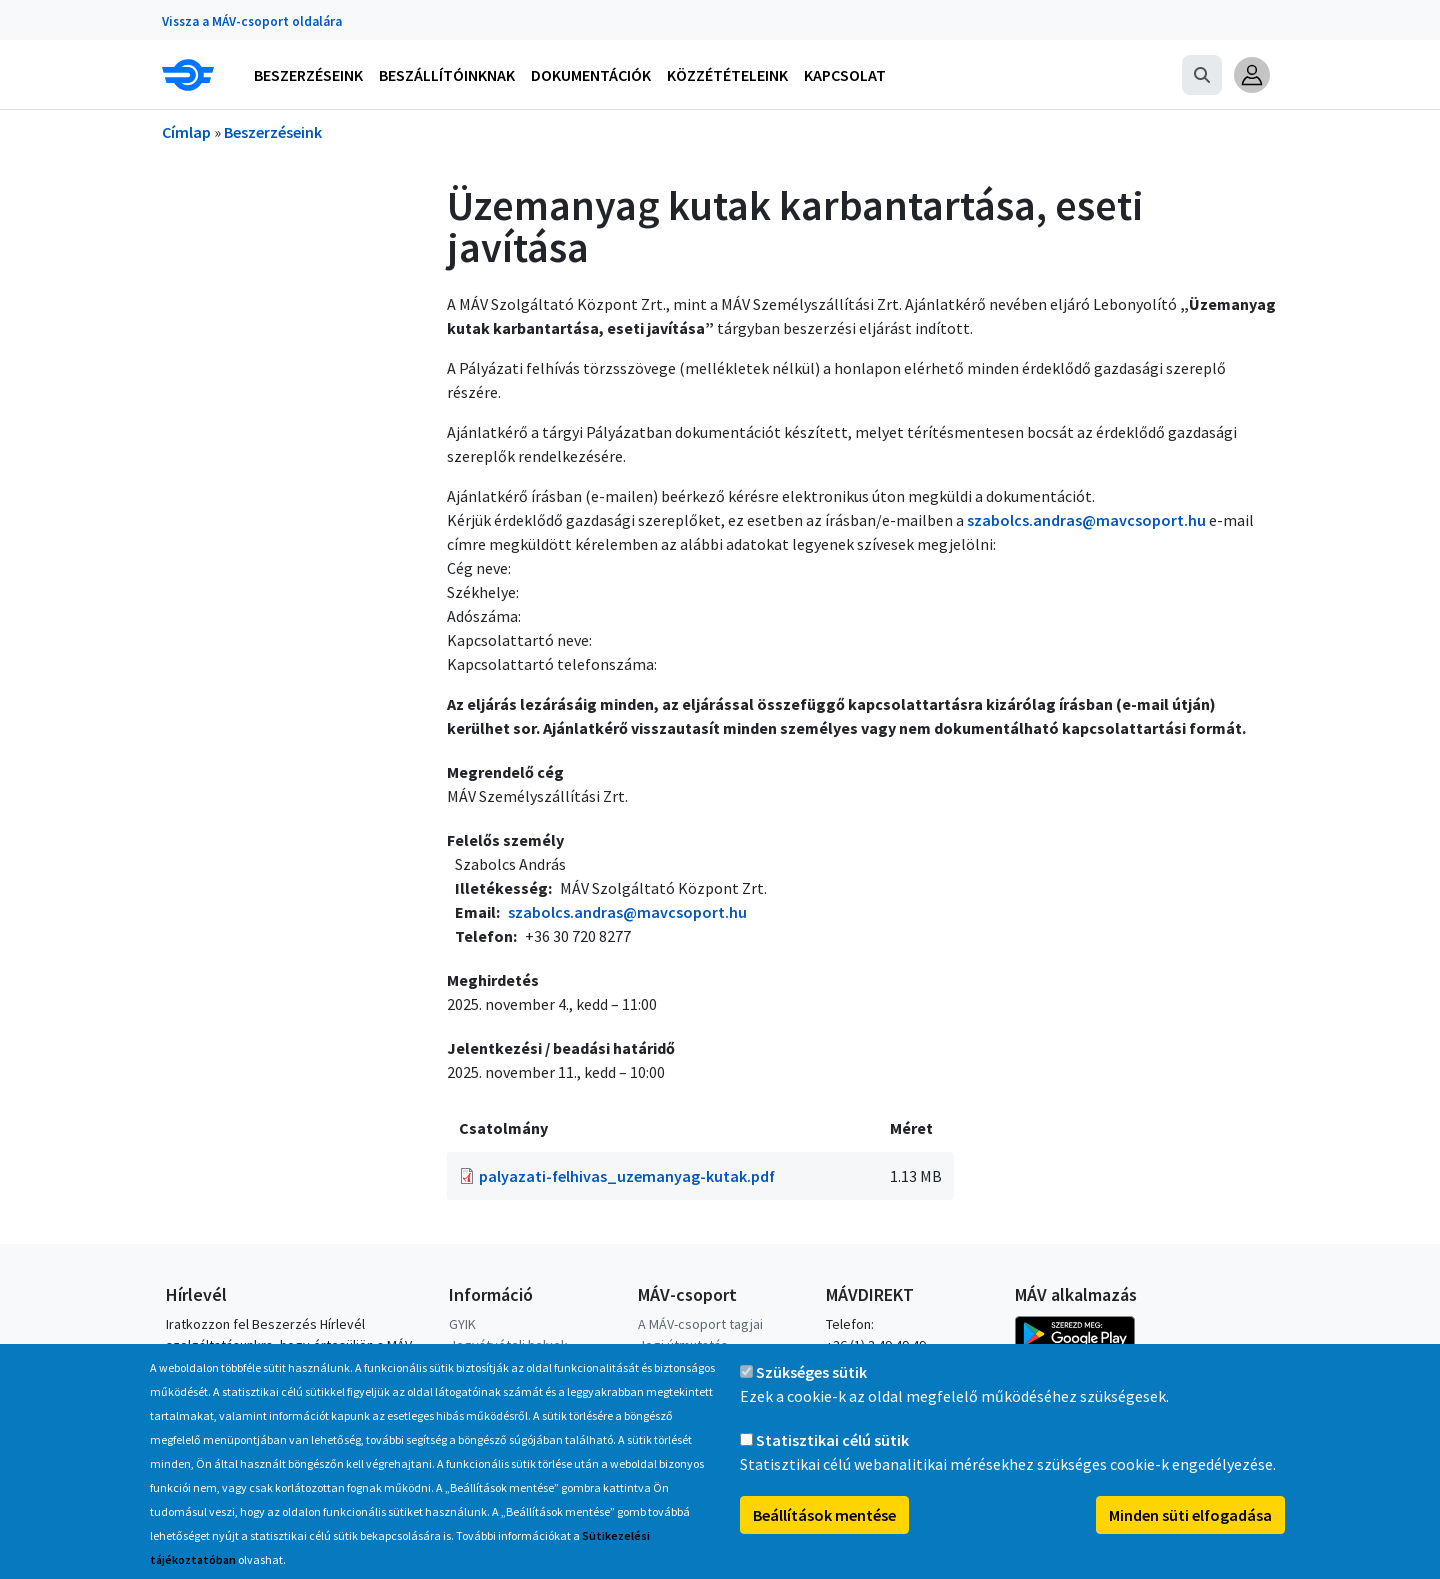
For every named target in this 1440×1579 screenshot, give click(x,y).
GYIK (462, 1324)
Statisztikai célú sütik (832, 1460)
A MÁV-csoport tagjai (700, 1324)
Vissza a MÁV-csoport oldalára (252, 21)
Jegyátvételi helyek (508, 1345)
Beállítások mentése (824, 1535)
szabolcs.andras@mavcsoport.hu (1086, 520)
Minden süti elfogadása (1190, 1535)
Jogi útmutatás (683, 1345)
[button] (1252, 75)
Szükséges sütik (811, 1392)
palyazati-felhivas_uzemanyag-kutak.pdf (627, 1176)
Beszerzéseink (273, 132)
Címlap (186, 132)
